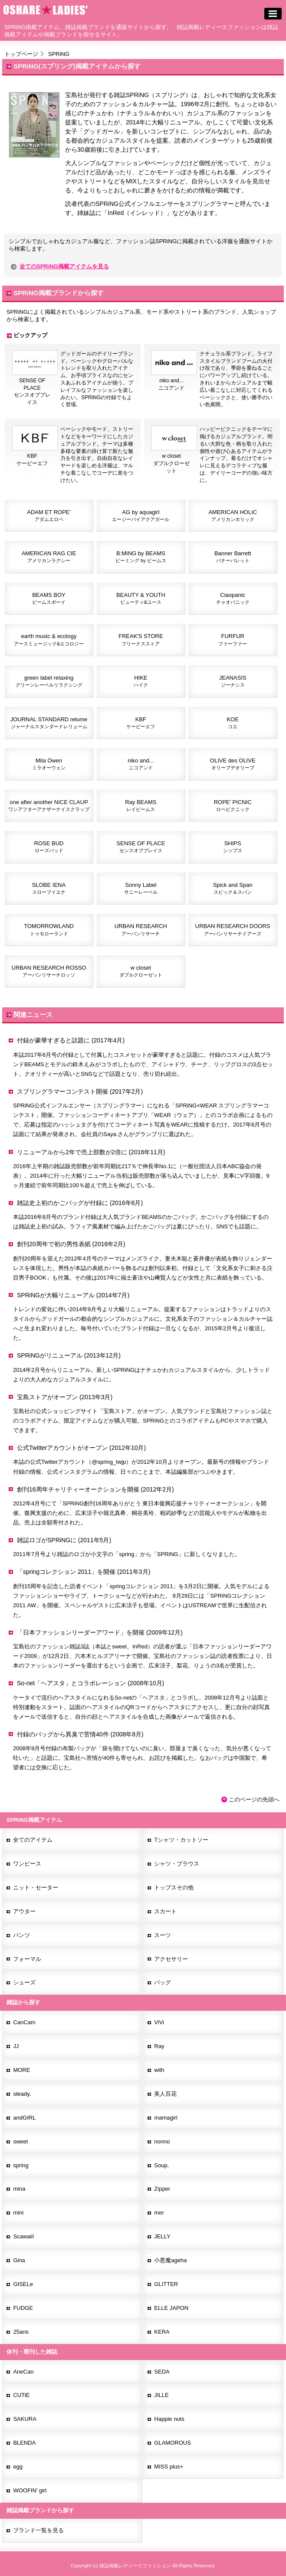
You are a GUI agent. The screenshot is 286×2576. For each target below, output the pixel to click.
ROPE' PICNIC (233, 805)
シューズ (24, 1982)
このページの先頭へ (254, 1799)
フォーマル (27, 1959)
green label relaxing (49, 680)
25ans (20, 2331)
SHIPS (232, 846)
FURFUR (232, 639)
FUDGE (23, 2308)
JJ (16, 2046)
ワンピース (27, 1863)
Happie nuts (169, 2419)
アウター (24, 1911)
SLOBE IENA (49, 888)
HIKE (141, 680)
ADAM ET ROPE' (48, 515)
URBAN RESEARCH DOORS (232, 929)
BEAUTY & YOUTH (140, 598)
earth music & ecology (49, 639)
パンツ (21, 1935)
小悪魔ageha (170, 2260)
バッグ (162, 1982)
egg (18, 2466)
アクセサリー (171, 1959)
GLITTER (166, 2284)
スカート (165, 1911)
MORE (21, 2070)
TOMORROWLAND (49, 929)
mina (19, 2188)
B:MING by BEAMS (140, 556)
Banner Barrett (232, 556)
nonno (162, 2141)
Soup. (161, 2165)
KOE (232, 722)
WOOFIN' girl (29, 2490)
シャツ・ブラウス (176, 1863)
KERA (161, 2331)
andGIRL (24, 2117)
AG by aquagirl (140, 515)
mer (159, 2212)
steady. (22, 2094)
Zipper (162, 2188)
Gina (19, 2260)
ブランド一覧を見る (38, 2530)
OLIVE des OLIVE (233, 763)
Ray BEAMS (140, 805)
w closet (140, 970)
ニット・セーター (35, 1887)
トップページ (21, 54)
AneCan (23, 2371)
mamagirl (165, 2117)
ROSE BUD (49, 846)
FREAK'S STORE (140, 639)
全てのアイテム (33, 1840)
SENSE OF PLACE (140, 846)
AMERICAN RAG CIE (49, 556)
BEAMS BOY (49, 598)
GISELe (23, 2284)
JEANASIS (233, 680)
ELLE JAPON (171, 2308)
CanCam (24, 2022)
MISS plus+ (168, 2466)
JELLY (162, 2236)
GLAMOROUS (172, 2442)
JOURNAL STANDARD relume (49, 722)
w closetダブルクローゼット (174, 461)
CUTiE (21, 2395)
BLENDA (24, 2442)
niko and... (141, 763)
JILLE (161, 2395)
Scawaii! (23, 2236)
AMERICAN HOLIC (232, 515)
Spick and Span (233, 888)
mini (18, 2212)
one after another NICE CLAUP (48, 805)
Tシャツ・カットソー (181, 1840)
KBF (140, 722)
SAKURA (24, 2419)
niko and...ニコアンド (174, 381)
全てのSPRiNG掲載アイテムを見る (64, 266)
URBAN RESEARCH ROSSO (49, 970)
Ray (159, 2046)
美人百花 (165, 2094)
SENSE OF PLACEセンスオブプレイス (35, 388)
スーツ (162, 1935)
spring (20, 2165)
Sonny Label (141, 888)
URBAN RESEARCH (141, 929)
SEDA (161, 2371)
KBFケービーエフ (35, 457)
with (159, 2070)
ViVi (159, 2022)
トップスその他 (174, 1887)
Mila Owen (49, 763)
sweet (20, 2141)
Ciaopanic (233, 598)
